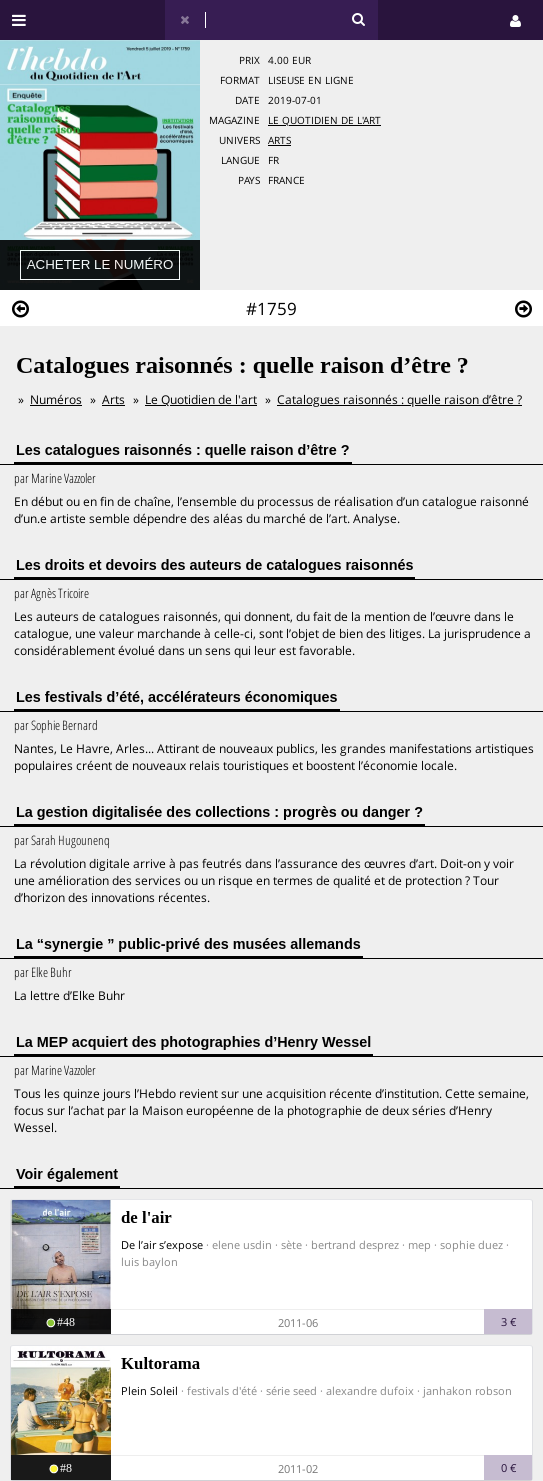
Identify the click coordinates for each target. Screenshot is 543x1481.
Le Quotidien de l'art (324, 120)
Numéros (56, 399)
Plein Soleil (149, 1390)
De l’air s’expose (162, 1244)
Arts (279, 140)
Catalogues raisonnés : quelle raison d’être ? (399, 399)
